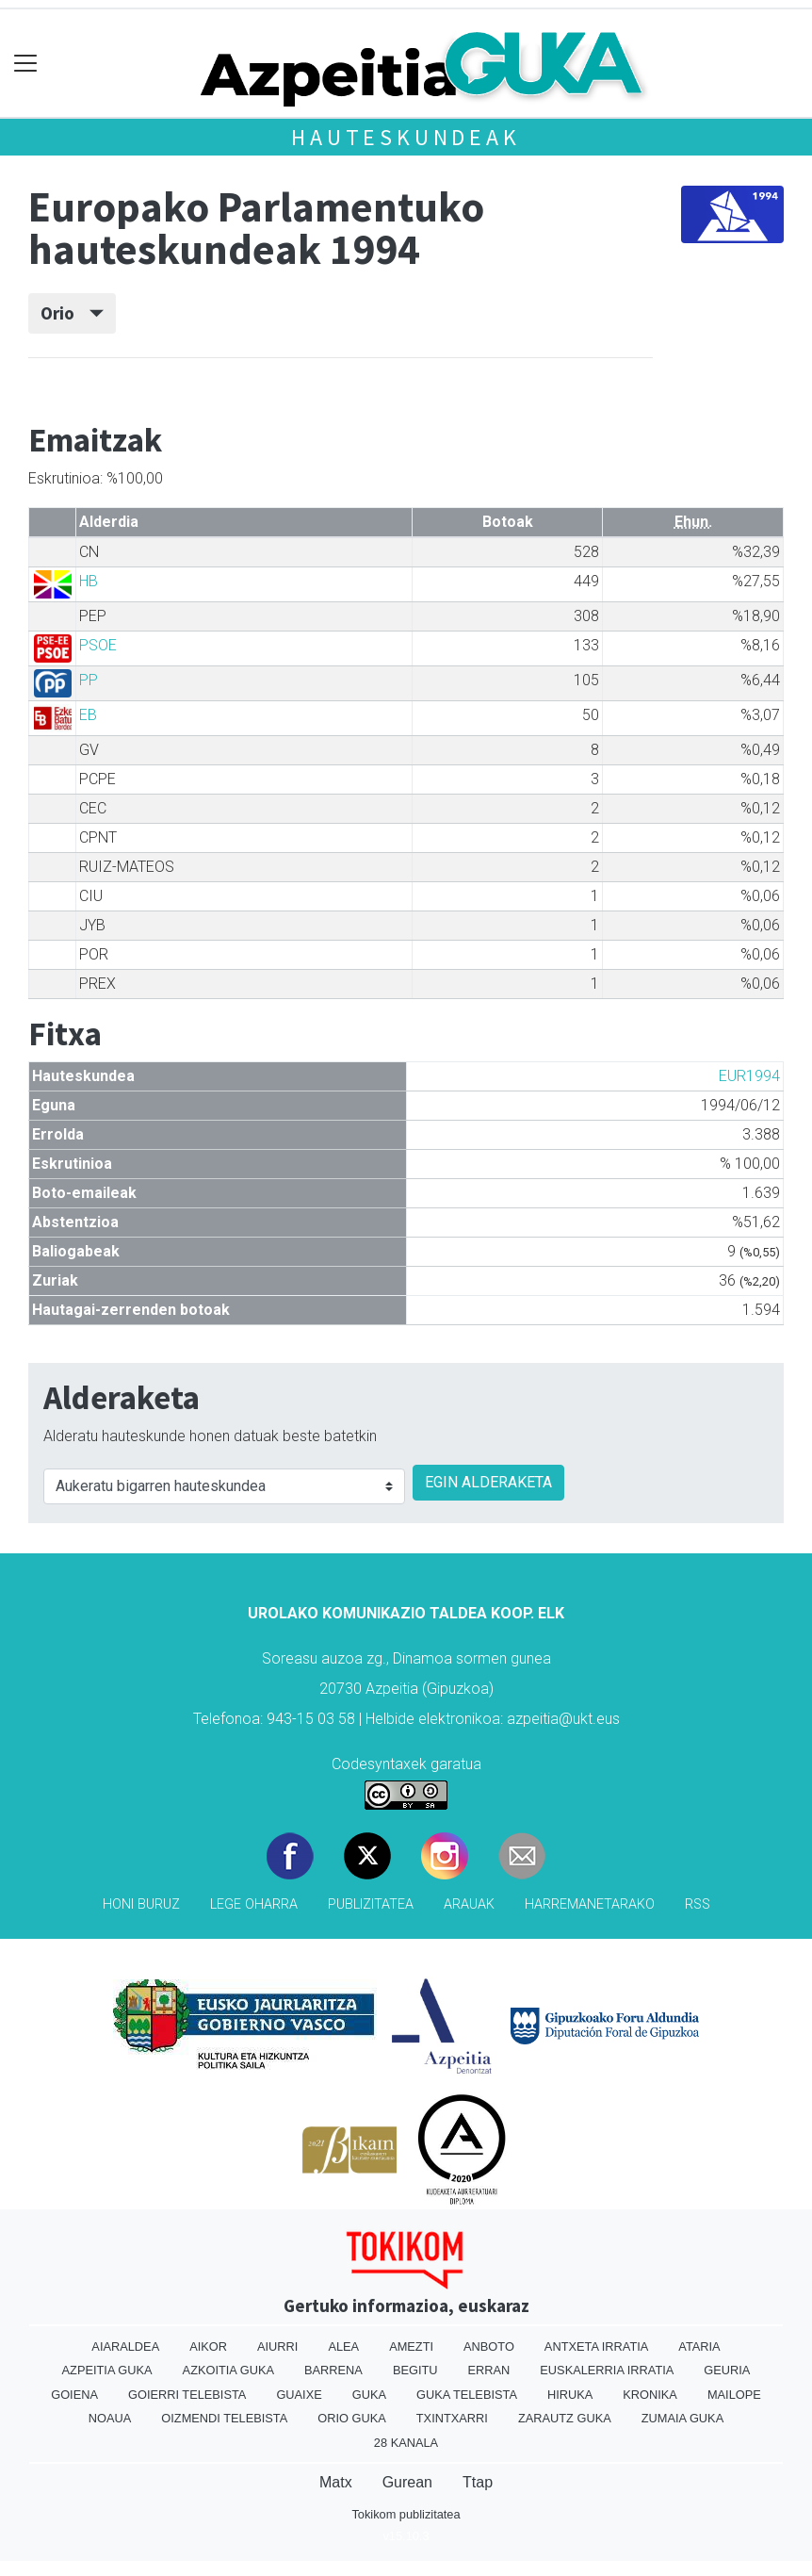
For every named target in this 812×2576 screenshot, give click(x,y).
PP (88, 680)
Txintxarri (452, 2418)
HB (88, 581)
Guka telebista (466, 2394)
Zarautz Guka (564, 2418)
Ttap (478, 2482)
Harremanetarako (590, 1904)
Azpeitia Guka (107, 2370)
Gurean (407, 2482)
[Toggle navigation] (26, 63)
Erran (489, 2370)
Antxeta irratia (596, 2346)
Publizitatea (371, 1904)
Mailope (734, 2394)
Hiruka (570, 2394)
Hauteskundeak (405, 137)
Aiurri (277, 2346)
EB (88, 715)
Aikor (208, 2346)
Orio (72, 313)
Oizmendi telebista (224, 2418)
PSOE (98, 645)
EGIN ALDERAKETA (488, 1482)
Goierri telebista (187, 2394)
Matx (335, 2482)
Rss (697, 1904)
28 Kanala (406, 2443)
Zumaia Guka (682, 2418)
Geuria (727, 2370)
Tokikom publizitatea (405, 2514)
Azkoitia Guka (228, 2370)
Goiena (74, 2394)
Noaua (110, 2418)
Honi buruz (141, 1904)
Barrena (333, 2370)
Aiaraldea (125, 2346)
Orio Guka (351, 2418)
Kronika (650, 2394)
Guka (369, 2394)
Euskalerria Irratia (607, 2370)
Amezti (411, 2346)
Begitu (415, 2370)
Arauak (469, 1904)
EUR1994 (749, 1076)
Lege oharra (254, 1904)
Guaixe (298, 2394)
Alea (343, 2346)
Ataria (699, 2346)
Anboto (488, 2346)
